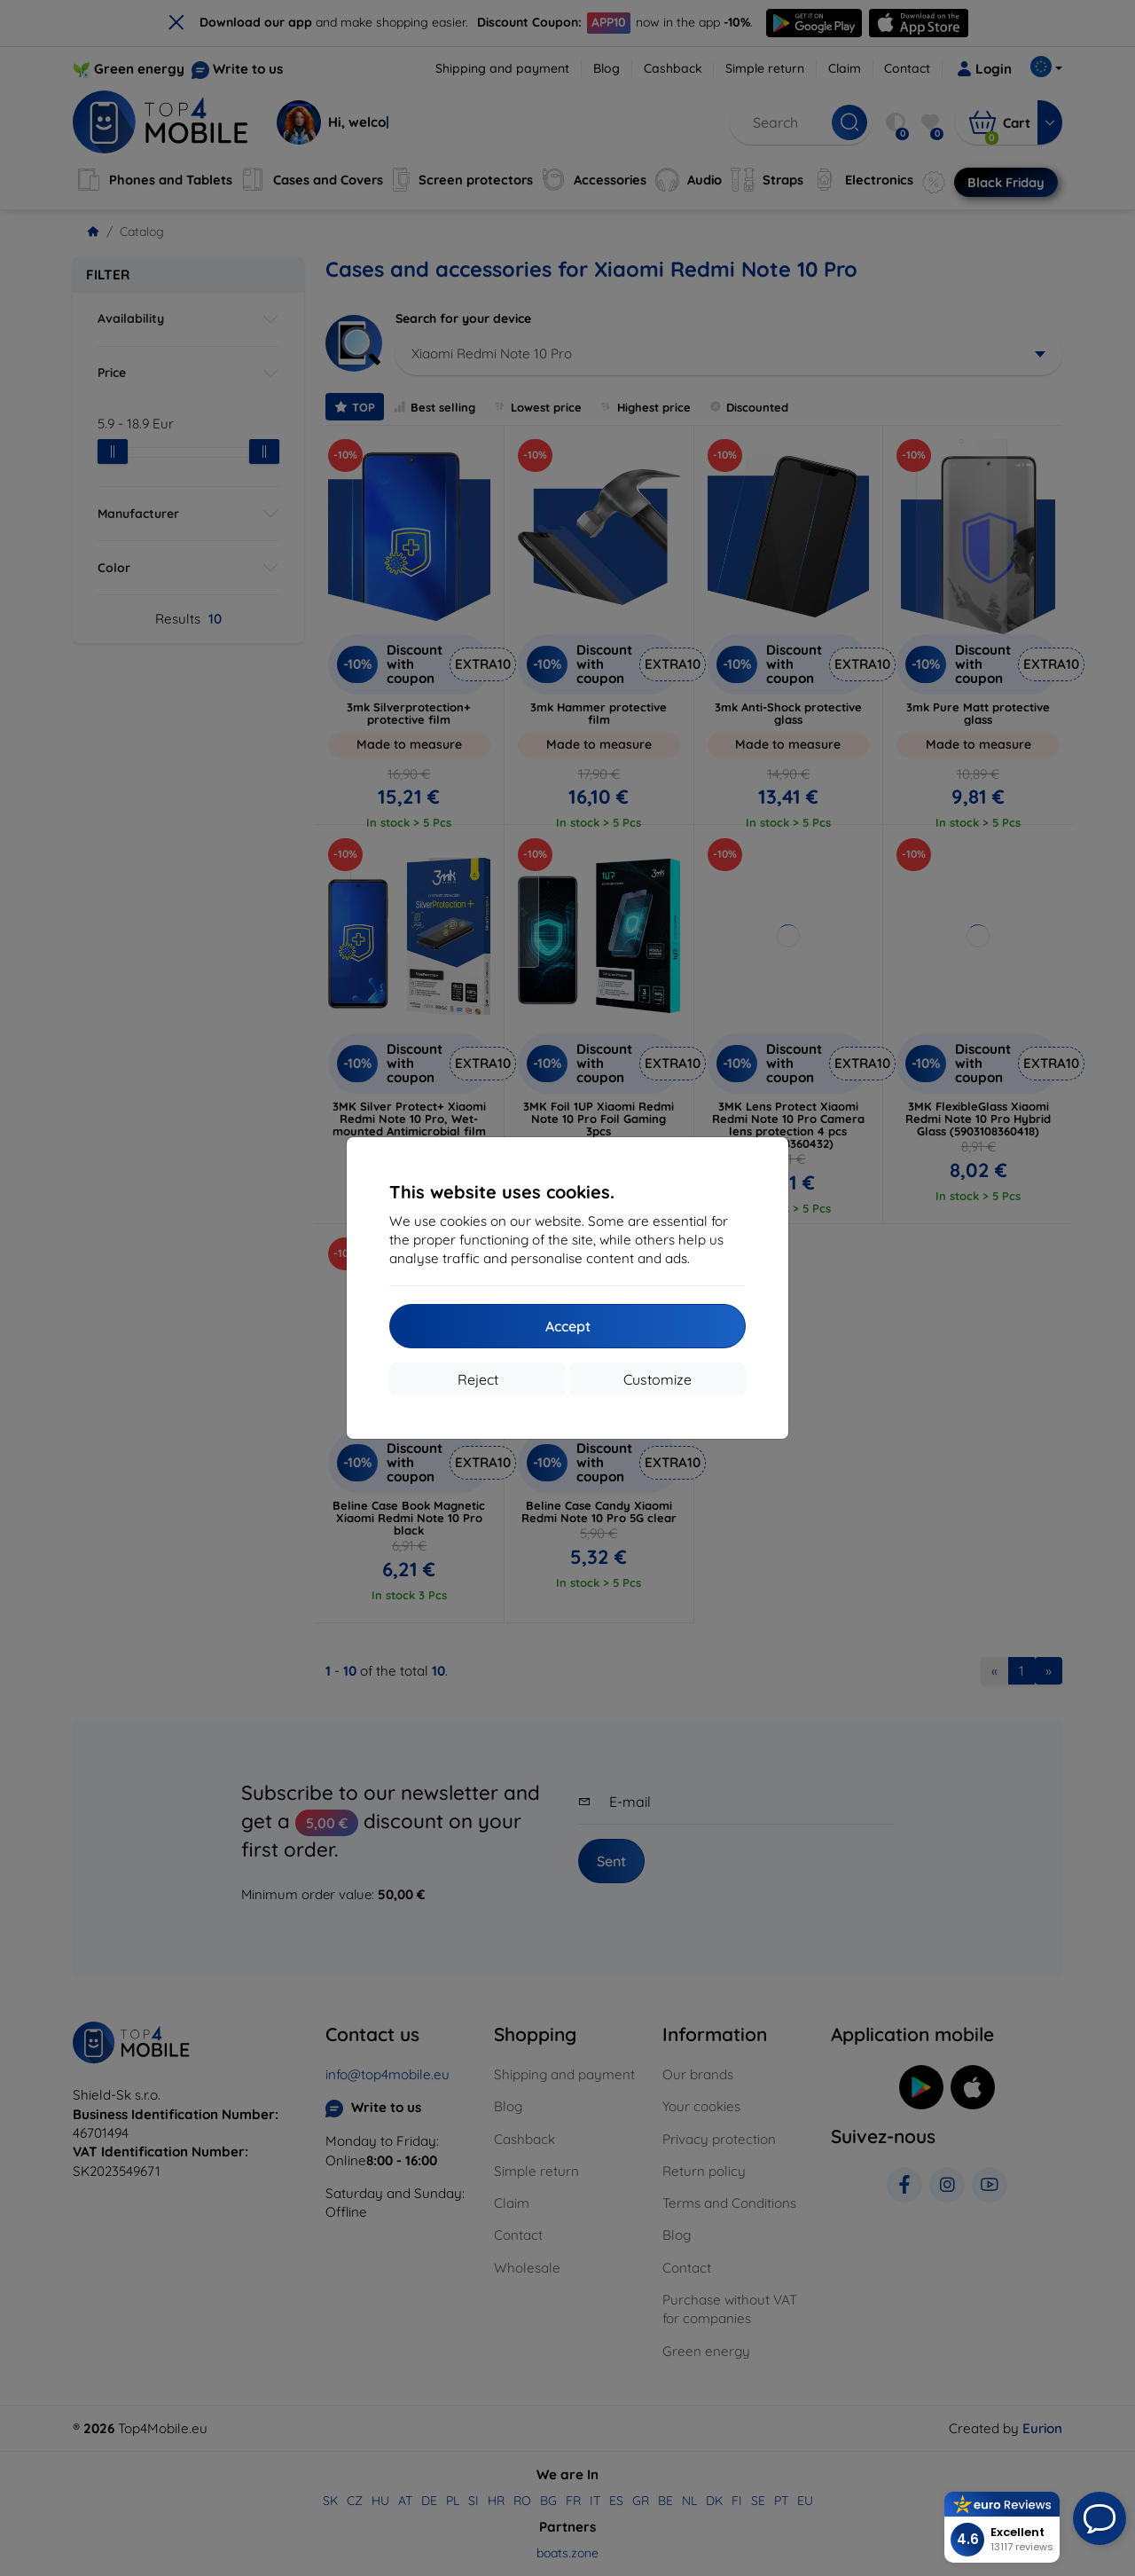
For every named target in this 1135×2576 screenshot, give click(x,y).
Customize (657, 1379)
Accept (568, 1326)
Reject (478, 1379)
